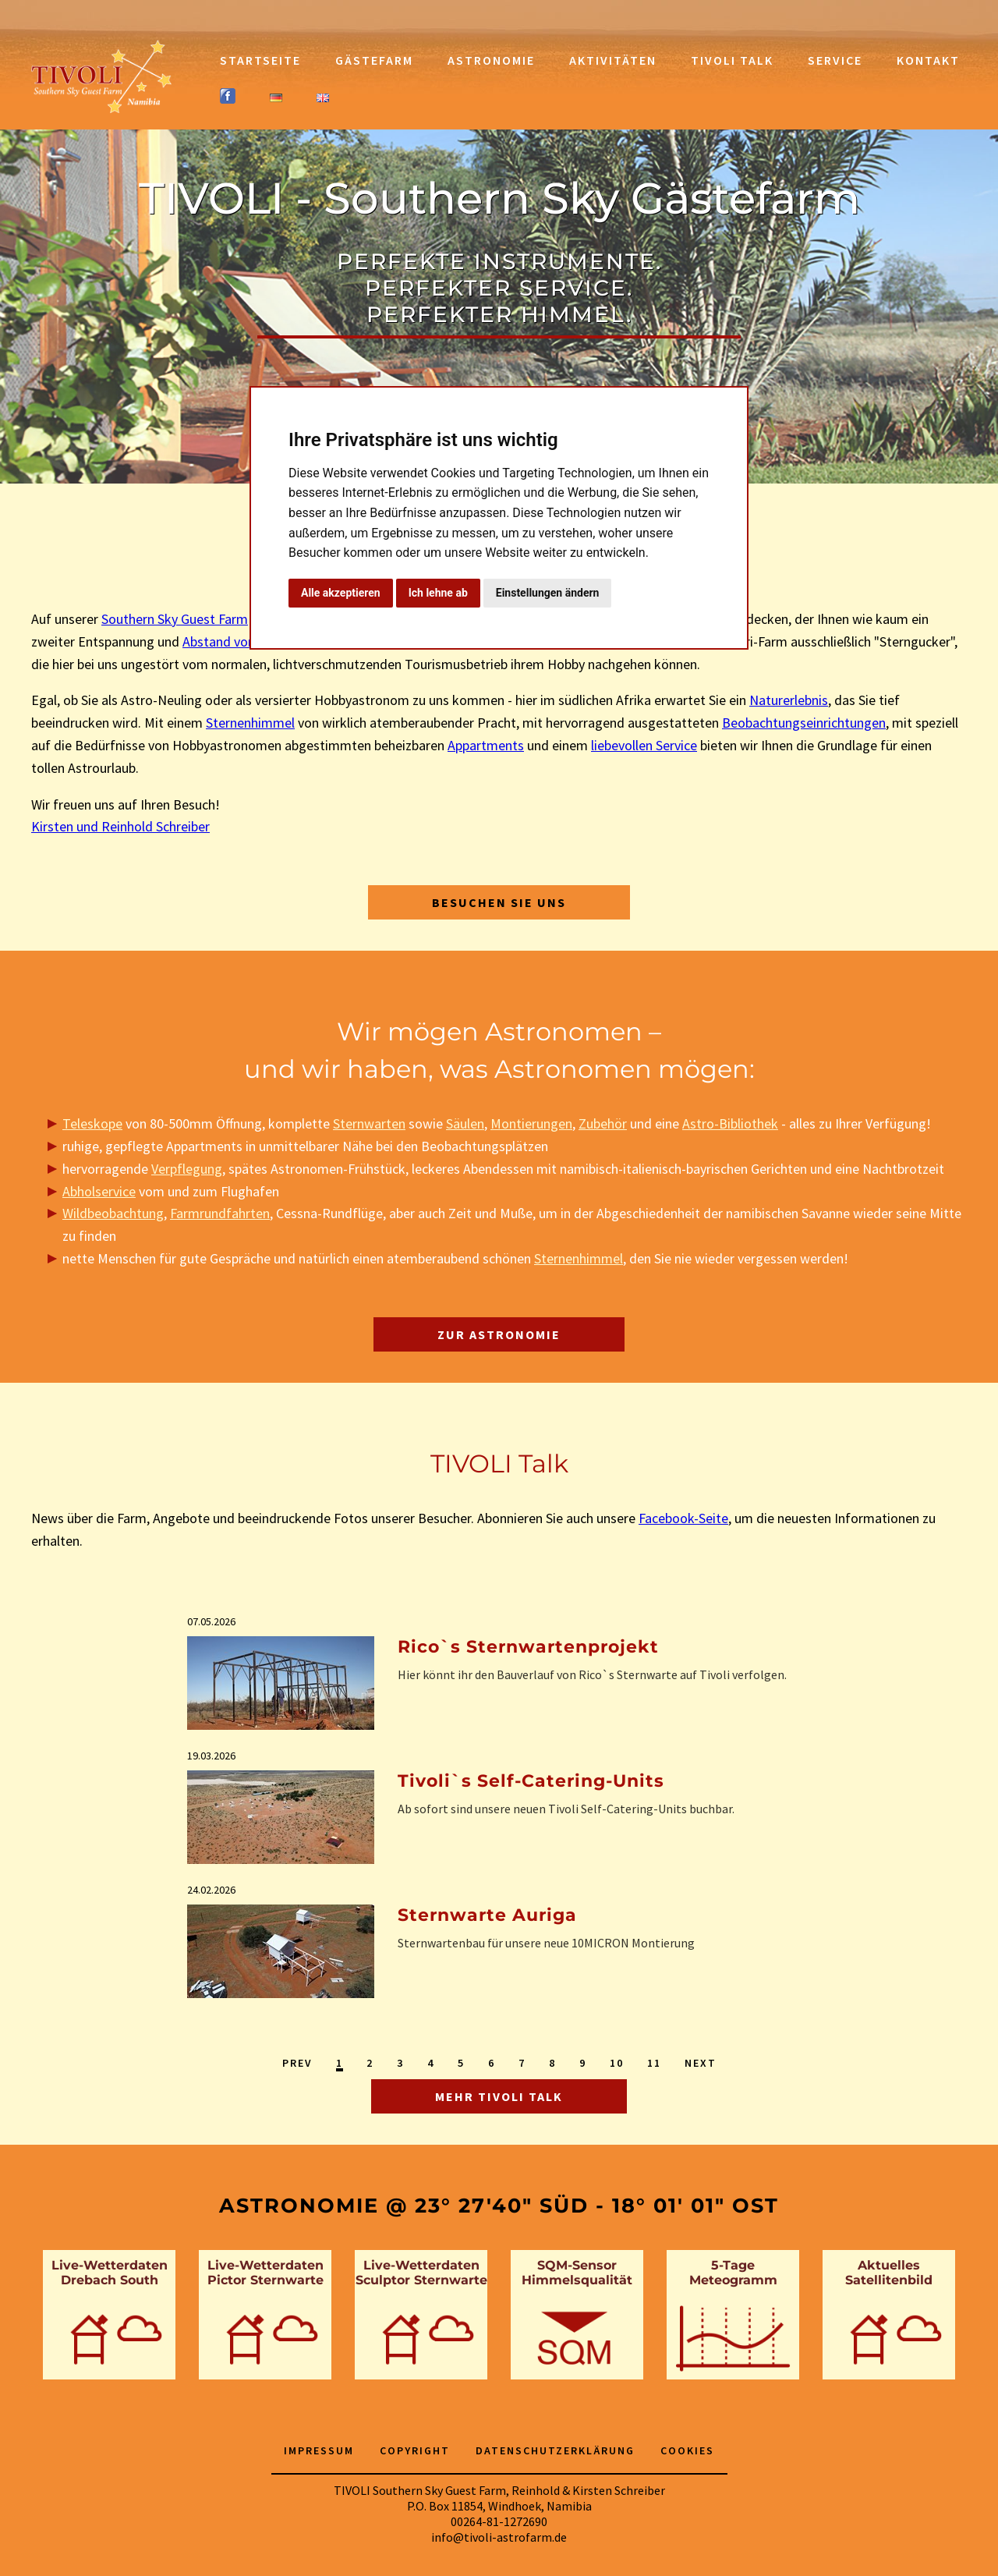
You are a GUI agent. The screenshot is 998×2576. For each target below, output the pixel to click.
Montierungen (531, 1123)
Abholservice (99, 1191)
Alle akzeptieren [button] (340, 592)
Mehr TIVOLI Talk (499, 2096)
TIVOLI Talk (732, 60)
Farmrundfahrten (220, 1213)
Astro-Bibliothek (730, 1123)
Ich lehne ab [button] (438, 592)
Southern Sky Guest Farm (174, 619)
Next (701, 2063)
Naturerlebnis (788, 700)
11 (654, 2063)
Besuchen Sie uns (499, 902)
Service (835, 60)
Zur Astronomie (499, 1334)
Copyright (415, 2450)
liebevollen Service (644, 745)
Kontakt (928, 60)
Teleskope (92, 1123)
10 (617, 2063)
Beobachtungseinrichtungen (804, 723)
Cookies (687, 2450)
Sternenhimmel (250, 723)
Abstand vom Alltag (239, 641)
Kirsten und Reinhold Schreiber (120, 826)
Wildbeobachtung (113, 1213)
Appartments (486, 745)
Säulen (465, 1123)
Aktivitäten (612, 60)
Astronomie (491, 60)
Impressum (319, 2450)
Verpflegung (186, 1169)
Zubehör (603, 1123)
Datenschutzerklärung (555, 2450)
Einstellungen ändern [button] (548, 592)
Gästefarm (374, 60)
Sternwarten (369, 1123)
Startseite (260, 60)
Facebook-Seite (683, 1518)
